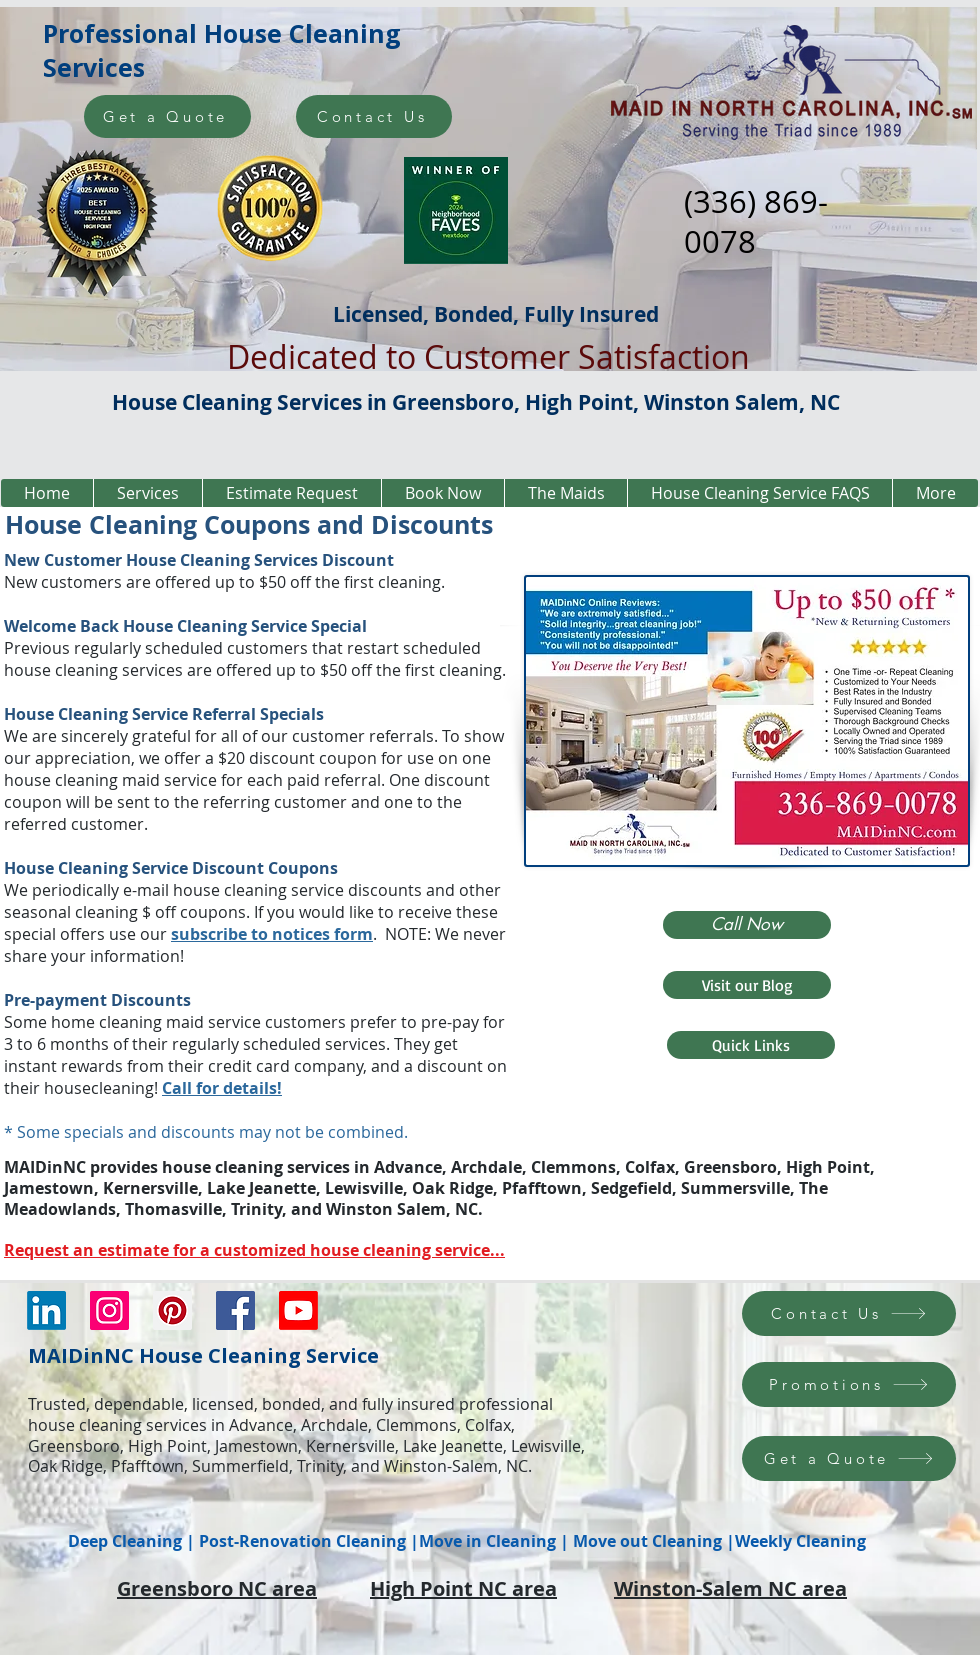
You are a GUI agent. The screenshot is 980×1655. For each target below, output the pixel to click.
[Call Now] (747, 925)
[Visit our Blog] (747, 985)
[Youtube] (298, 1310)
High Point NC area (463, 1588)
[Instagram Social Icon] (109, 1310)
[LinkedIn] (46, 1310)
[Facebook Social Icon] (235, 1310)
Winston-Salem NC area (730, 1588)
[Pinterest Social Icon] (172, 1310)
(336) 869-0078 (756, 221)
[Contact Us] (374, 116)
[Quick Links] (751, 1045)
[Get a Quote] (167, 116)
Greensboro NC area (217, 1588)
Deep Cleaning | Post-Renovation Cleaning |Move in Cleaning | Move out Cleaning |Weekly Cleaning (467, 1541)
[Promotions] (849, 1384)
